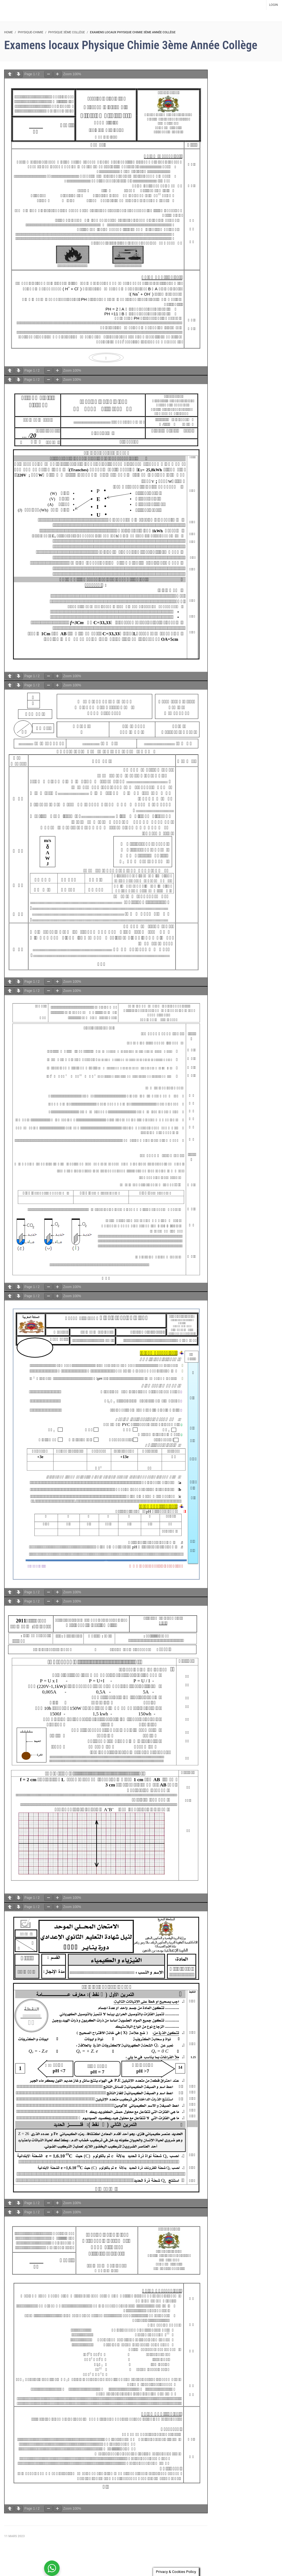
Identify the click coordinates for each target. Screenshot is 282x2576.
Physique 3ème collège (66, 32)
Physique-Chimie (30, 32)
